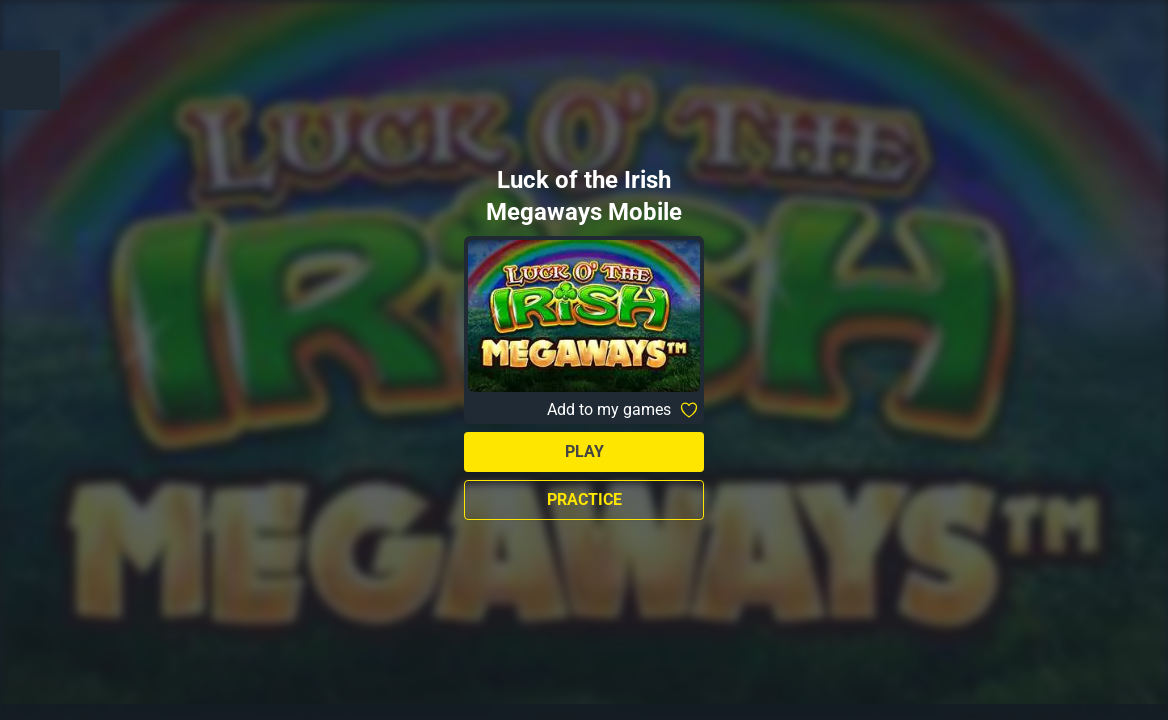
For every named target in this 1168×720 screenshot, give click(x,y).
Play (584, 451)
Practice (584, 499)
